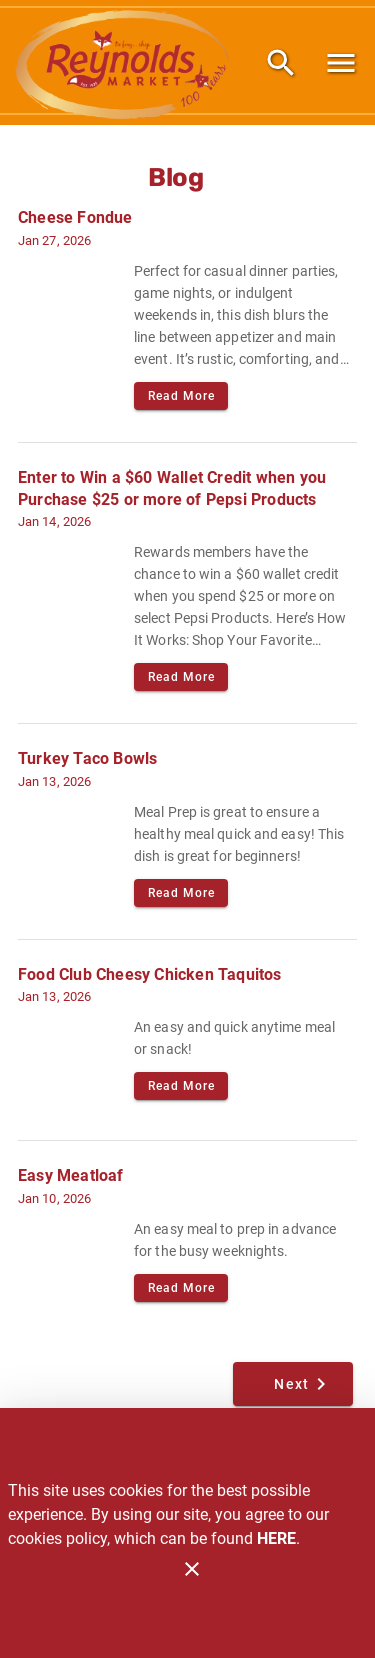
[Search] (281, 63)
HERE (276, 1538)
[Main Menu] (341, 63)
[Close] (192, 1569)
